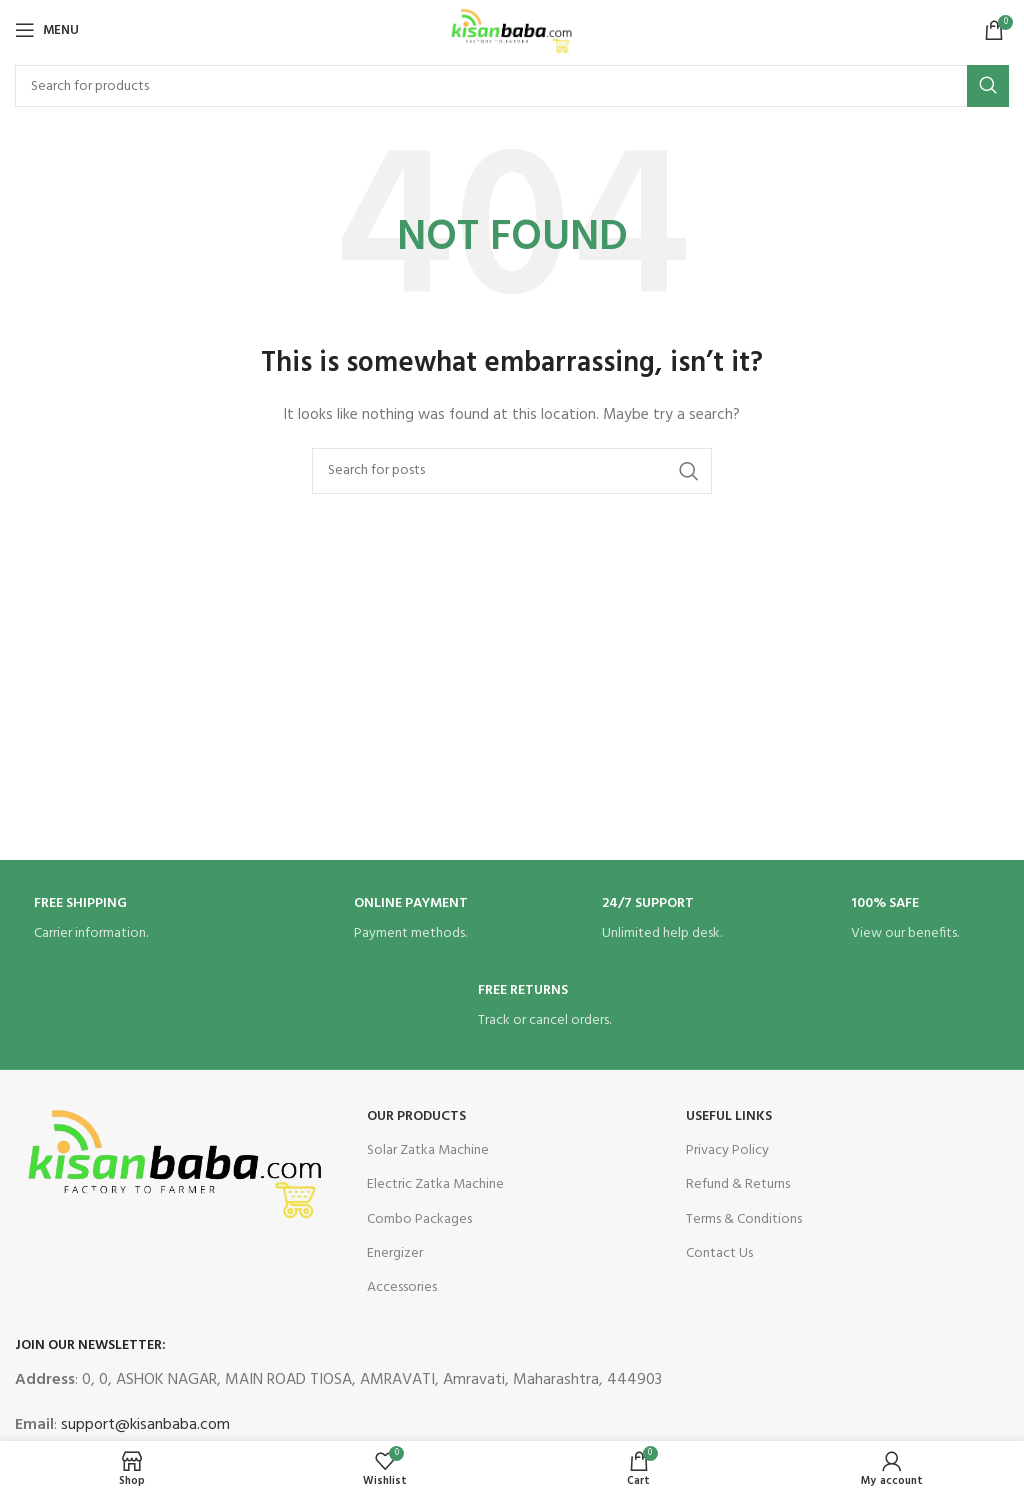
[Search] (512, 86)
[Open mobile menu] (47, 30)
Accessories (402, 1287)
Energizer (395, 1253)
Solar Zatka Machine (428, 1150)
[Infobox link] (139, 920)
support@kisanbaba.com (143, 1425)
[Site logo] (511, 30)
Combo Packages (419, 1219)
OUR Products (416, 1116)
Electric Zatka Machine (435, 1184)
